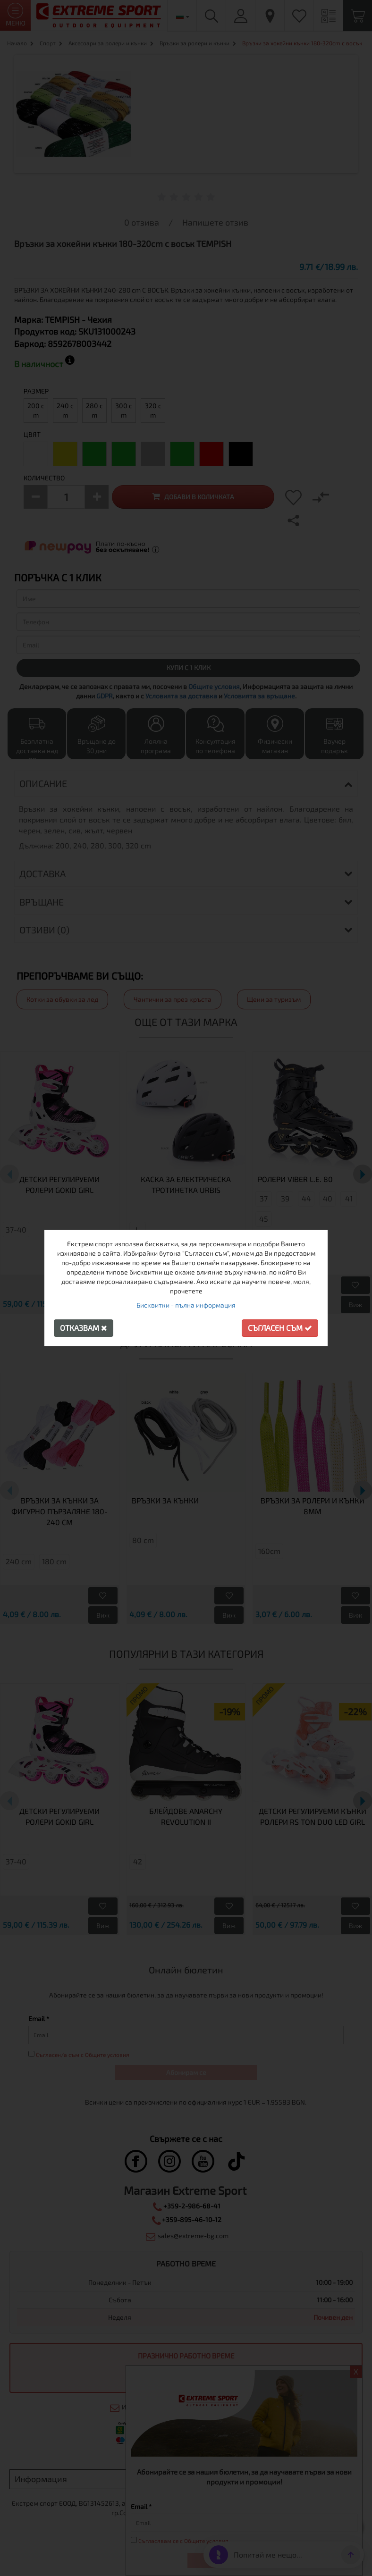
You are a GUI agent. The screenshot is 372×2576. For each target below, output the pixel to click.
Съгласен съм (280, 1327)
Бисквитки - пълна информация (186, 1305)
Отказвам (83, 1327)
